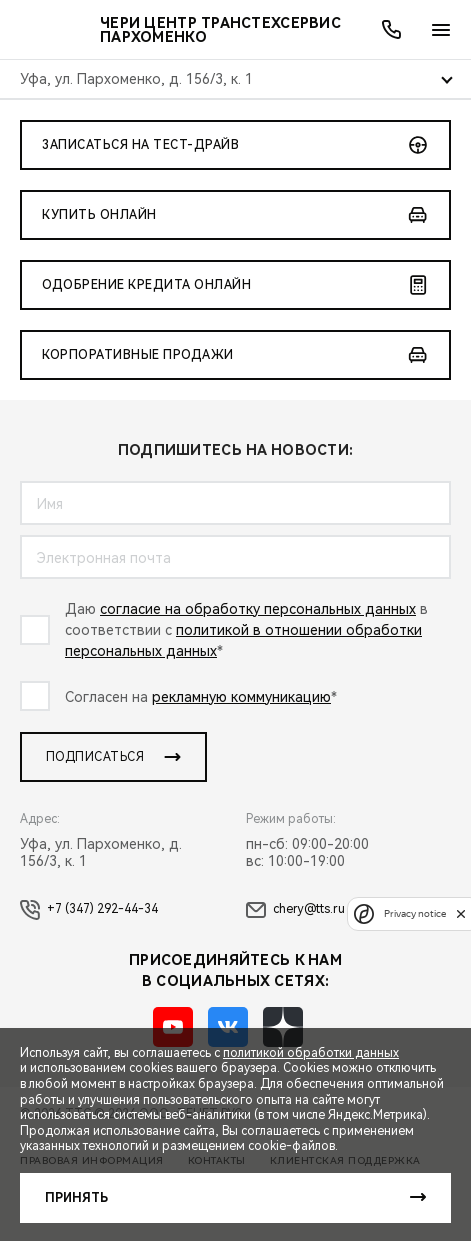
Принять (76, 1198)
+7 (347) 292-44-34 (89, 910)
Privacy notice (415, 913)
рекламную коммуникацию (241, 697)
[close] (461, 913)
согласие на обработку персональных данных (258, 609)
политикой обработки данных (311, 1053)
